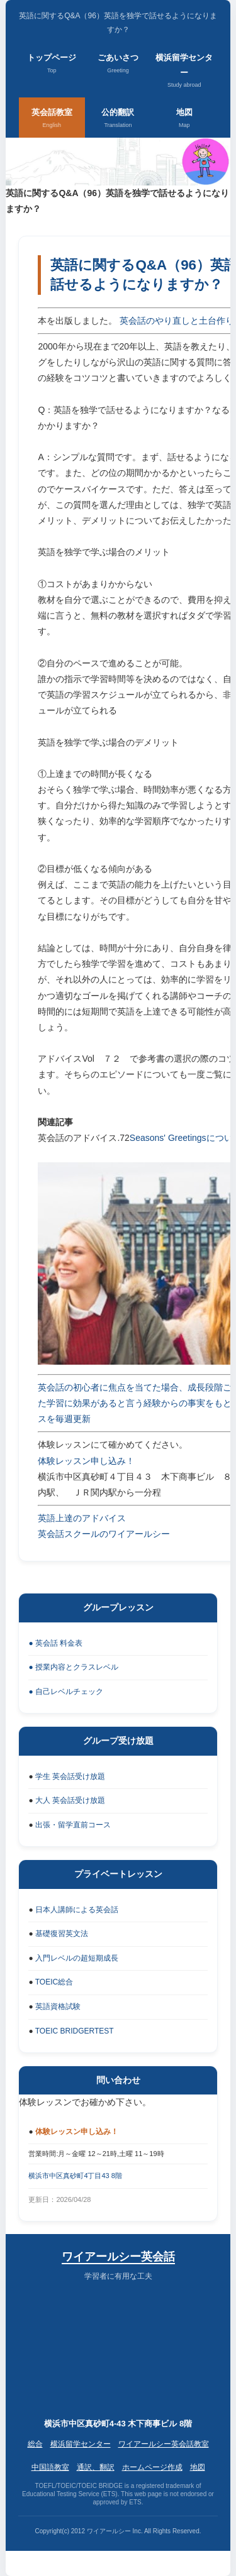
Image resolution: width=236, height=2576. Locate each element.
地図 (184, 118)
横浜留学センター (184, 71)
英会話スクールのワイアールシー (104, 1534)
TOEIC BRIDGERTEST (74, 2031)
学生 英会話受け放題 (70, 1776)
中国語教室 (50, 2467)
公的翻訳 (117, 118)
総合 (35, 2444)
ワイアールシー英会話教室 (163, 2444)
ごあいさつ (118, 64)
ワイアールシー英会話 (118, 2256)
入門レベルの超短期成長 (76, 1958)
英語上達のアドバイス (82, 1518)
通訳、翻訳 (96, 2467)
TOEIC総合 (54, 1982)
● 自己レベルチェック (65, 1691)
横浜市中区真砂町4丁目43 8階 (75, 2175)
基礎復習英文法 (61, 1933)
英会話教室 (51, 118)
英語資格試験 (58, 2006)
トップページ (51, 64)
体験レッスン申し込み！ (86, 1461)
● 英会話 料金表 (55, 1643)
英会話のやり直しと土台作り (177, 321)
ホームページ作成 (152, 2467)
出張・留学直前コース (73, 1824)
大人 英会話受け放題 (70, 1800)
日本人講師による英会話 (76, 1909)
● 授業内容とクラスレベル (73, 1667)
